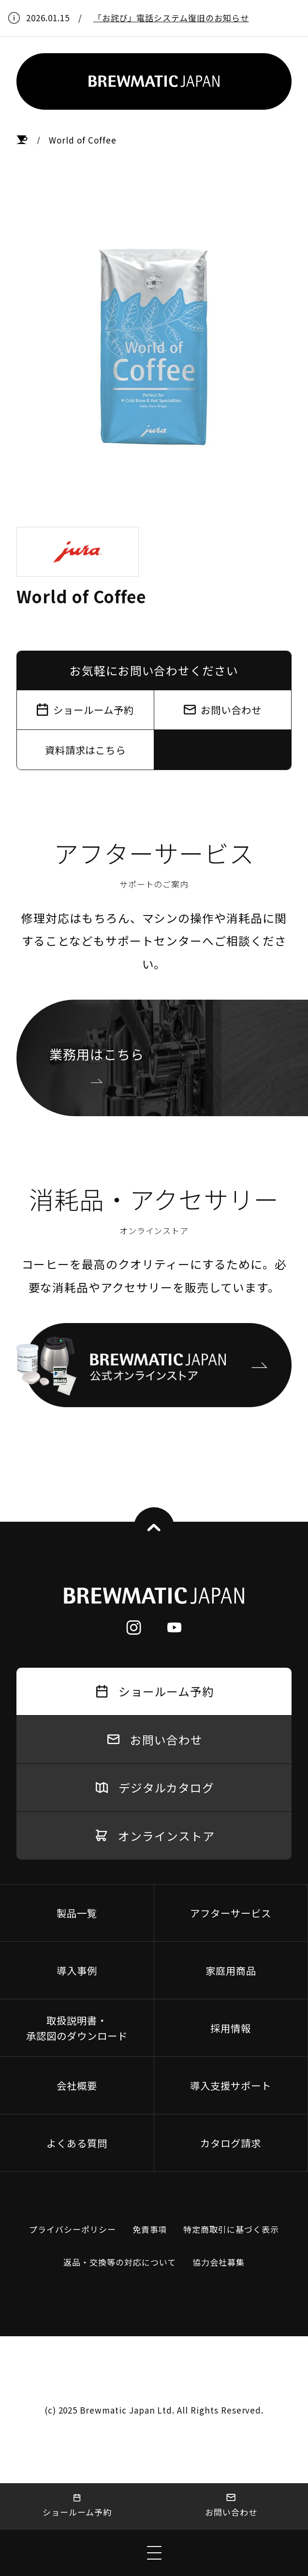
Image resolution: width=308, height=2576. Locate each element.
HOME (22, 140)
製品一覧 (77, 1913)
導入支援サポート (230, 2085)
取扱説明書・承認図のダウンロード (77, 2028)
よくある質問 (76, 2143)
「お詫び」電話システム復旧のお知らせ (171, 18)
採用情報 (230, 2028)
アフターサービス (230, 1913)
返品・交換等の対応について (119, 2262)
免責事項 (149, 2229)
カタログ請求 (230, 2143)
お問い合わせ (231, 2506)
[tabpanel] (154, 348)
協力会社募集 (218, 2262)
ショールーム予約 (77, 2506)
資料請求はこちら (85, 749)
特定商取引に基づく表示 (231, 2229)
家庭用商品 (230, 1970)
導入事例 (77, 1970)
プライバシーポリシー (72, 2229)
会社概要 (77, 2085)
